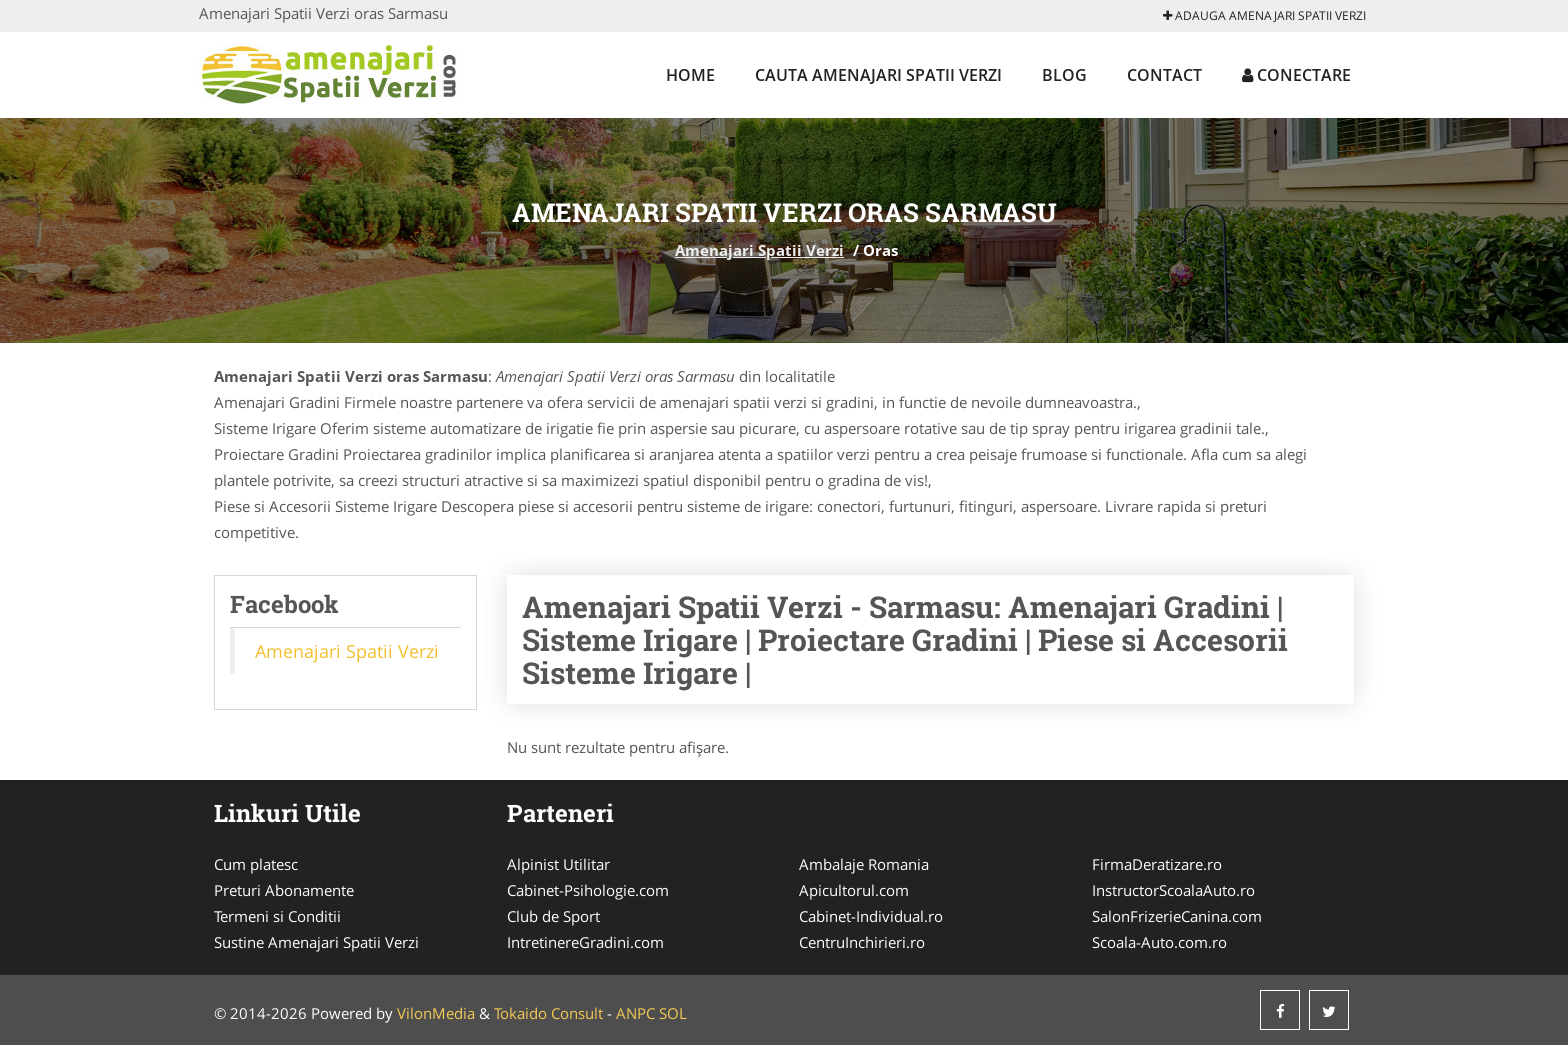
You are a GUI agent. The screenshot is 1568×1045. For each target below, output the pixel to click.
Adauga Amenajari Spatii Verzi (1264, 15)
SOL (673, 1013)
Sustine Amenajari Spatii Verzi (316, 942)
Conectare (1296, 75)
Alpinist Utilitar (558, 864)
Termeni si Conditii (277, 916)
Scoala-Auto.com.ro (1159, 942)
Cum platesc (256, 864)
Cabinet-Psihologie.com (588, 890)
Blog (1064, 75)
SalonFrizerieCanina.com (1177, 916)
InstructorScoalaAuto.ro (1173, 890)
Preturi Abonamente (284, 890)
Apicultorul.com (854, 890)
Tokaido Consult (548, 1013)
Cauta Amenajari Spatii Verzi (878, 75)
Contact (1164, 75)
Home (690, 75)
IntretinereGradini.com (585, 942)
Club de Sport (553, 916)
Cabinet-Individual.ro (871, 916)
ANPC (635, 1013)
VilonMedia (436, 1013)
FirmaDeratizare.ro (1157, 864)
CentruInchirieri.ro (862, 942)
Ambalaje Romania (864, 864)
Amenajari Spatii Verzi (759, 250)
